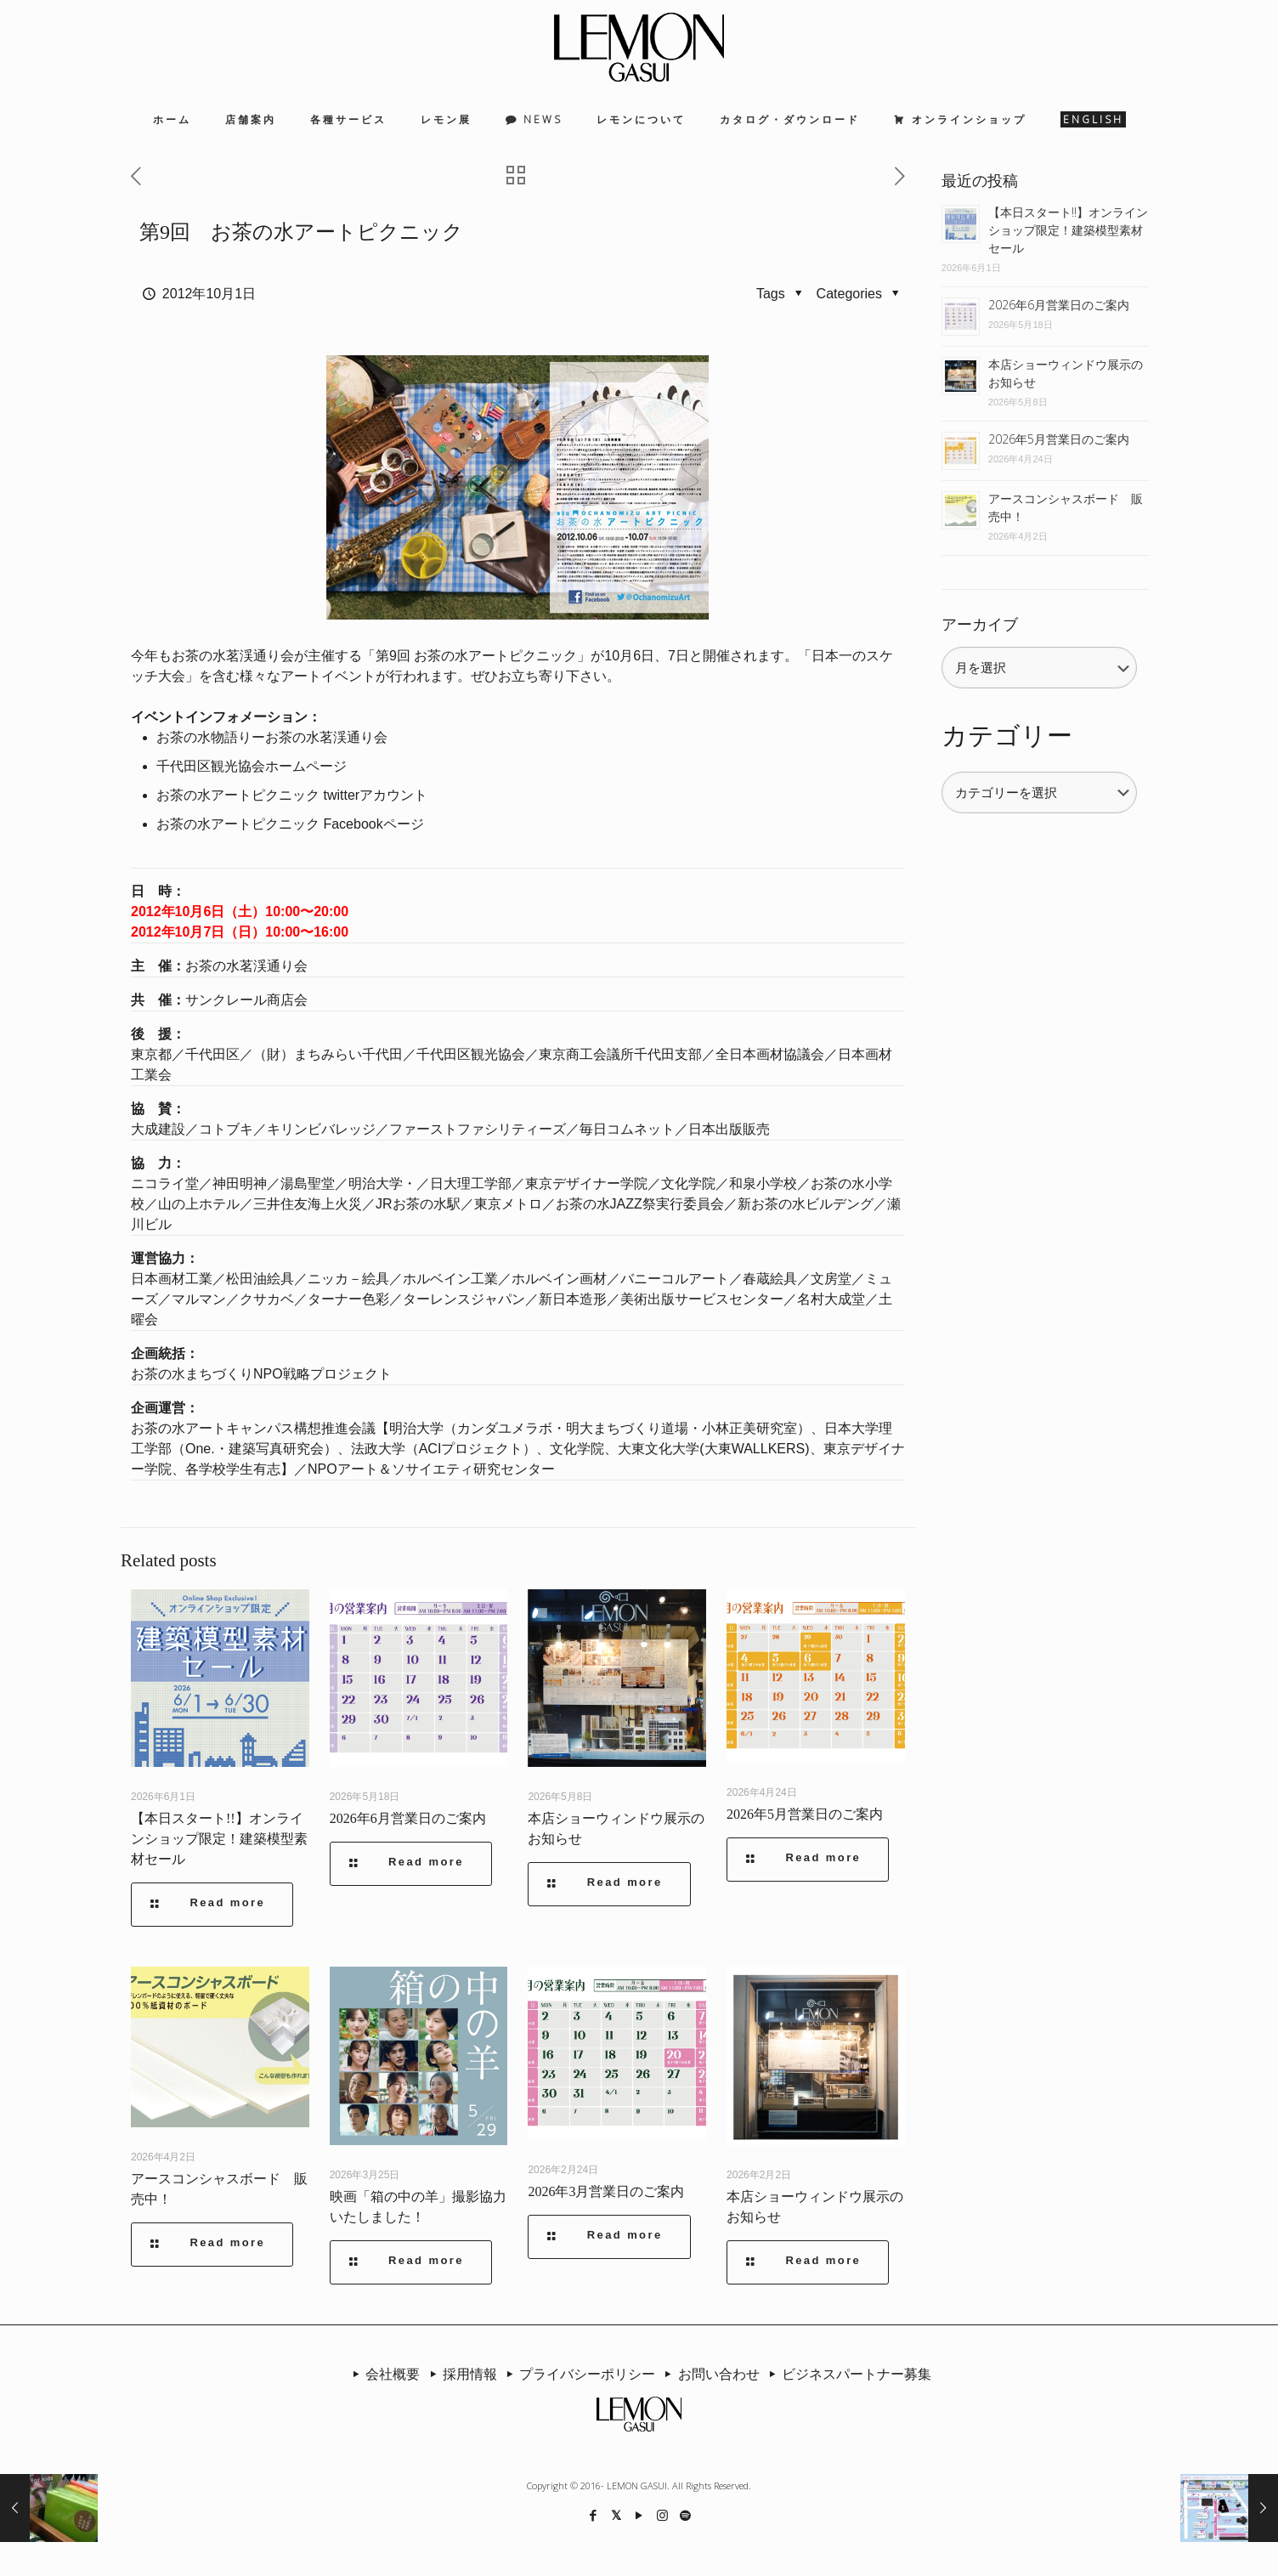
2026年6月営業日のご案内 (408, 1818)
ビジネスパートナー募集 (847, 2373)
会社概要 (383, 2373)
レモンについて (641, 119)
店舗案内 (250, 119)
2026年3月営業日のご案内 (606, 2191)
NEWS (543, 119)
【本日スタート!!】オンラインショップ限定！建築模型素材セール (219, 1838)
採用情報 (459, 2373)
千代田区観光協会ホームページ (251, 766)
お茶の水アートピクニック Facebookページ (290, 824)
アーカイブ (980, 624)
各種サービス (348, 119)
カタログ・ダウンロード (790, 119)
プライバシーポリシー (577, 2373)
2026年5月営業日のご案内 (805, 1814)
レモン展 (446, 119)
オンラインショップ (969, 119)
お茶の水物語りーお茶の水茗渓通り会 (271, 737)
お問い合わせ (709, 2373)
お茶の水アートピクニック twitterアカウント (291, 795)
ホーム (172, 119)
